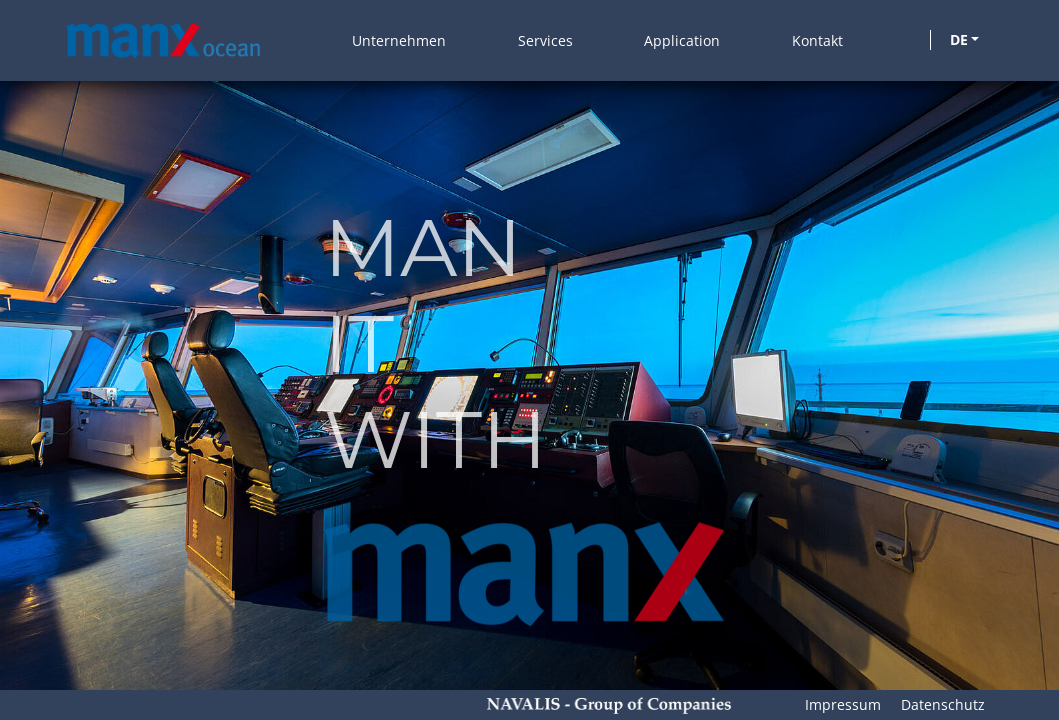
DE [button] (959, 39)
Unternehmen (399, 40)
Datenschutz (943, 704)
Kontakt (817, 40)
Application (682, 40)
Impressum (843, 704)
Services (545, 40)
